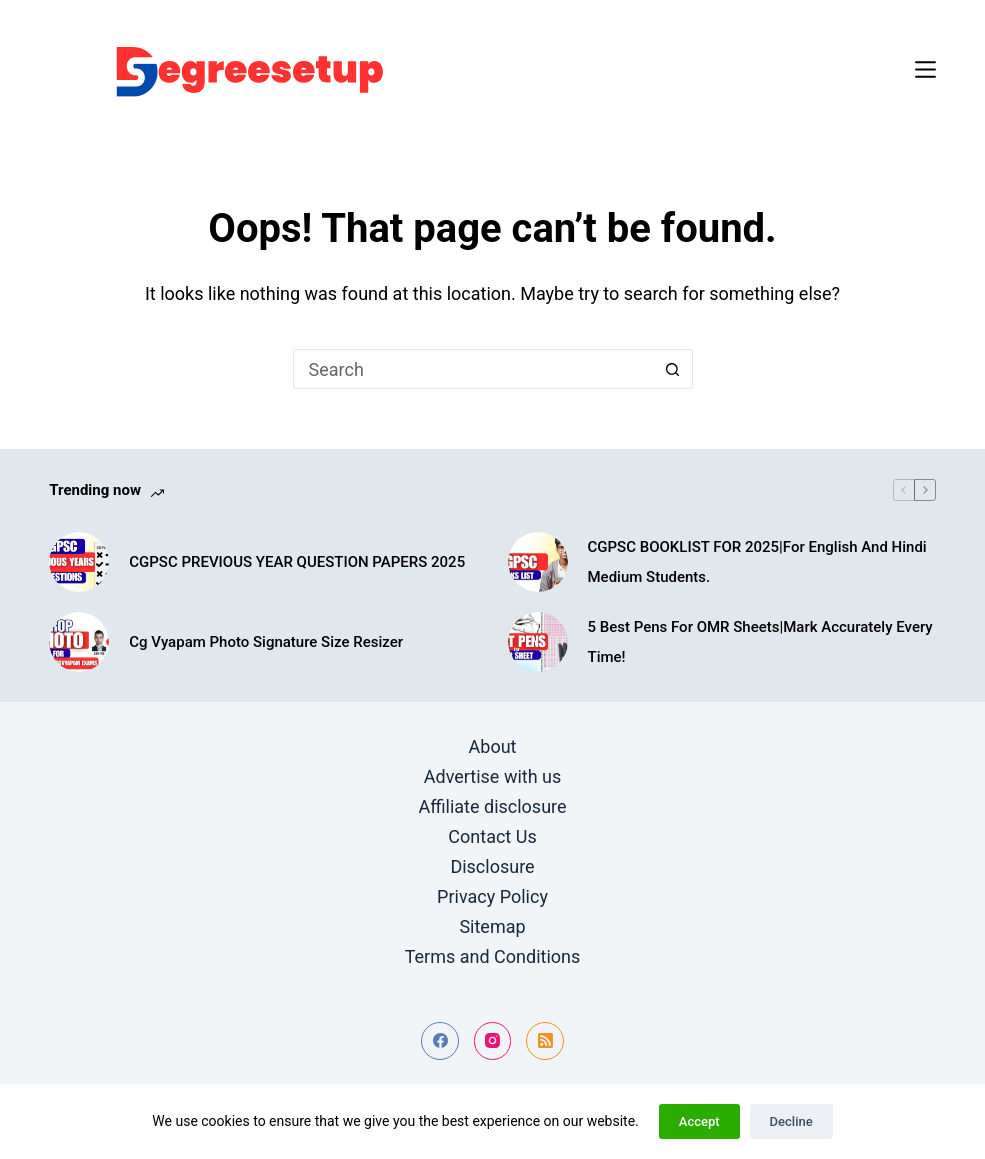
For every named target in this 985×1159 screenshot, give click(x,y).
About (493, 746)
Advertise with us (493, 776)
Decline (791, 1121)
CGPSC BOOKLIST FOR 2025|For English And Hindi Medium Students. (757, 562)
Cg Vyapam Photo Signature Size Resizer (266, 642)
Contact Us (492, 836)
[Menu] (925, 69)
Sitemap (492, 926)
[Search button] (673, 369)
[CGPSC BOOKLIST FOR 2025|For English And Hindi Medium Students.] (538, 562)
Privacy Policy (492, 896)
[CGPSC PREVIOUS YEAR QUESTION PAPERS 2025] (79, 562)
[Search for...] (473, 369)
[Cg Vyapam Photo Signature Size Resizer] (79, 642)
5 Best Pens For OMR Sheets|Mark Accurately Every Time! (760, 642)
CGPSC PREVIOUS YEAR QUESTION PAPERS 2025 (297, 562)
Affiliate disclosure (492, 806)
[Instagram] (493, 1041)
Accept (699, 1121)
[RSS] (545, 1041)
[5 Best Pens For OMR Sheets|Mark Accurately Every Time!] (538, 642)
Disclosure (492, 866)
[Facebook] (440, 1041)
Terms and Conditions (493, 956)
